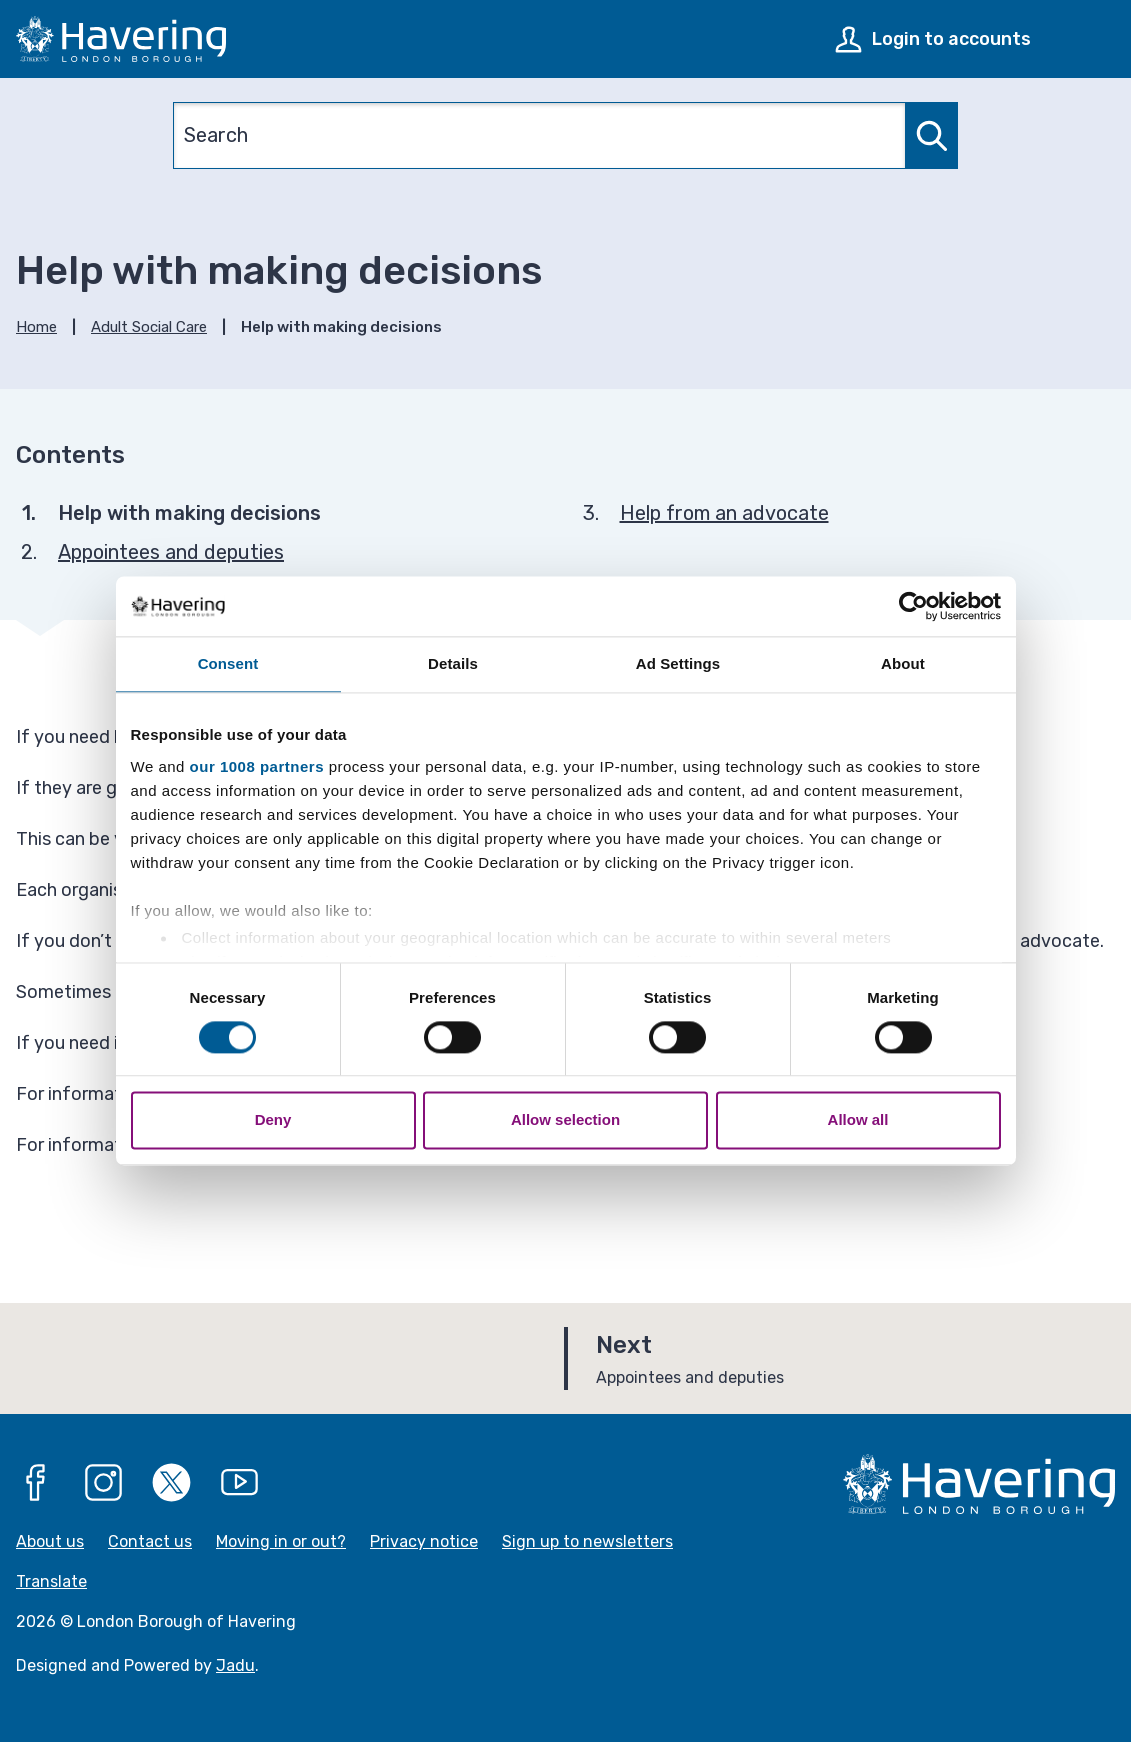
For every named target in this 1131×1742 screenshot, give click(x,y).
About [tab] (903, 663)
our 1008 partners (257, 766)
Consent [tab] (228, 663)
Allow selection (565, 1120)
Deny (273, 1120)
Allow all (858, 1120)
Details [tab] (453, 663)
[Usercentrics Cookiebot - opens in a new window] (913, 606)
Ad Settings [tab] (678, 663)
